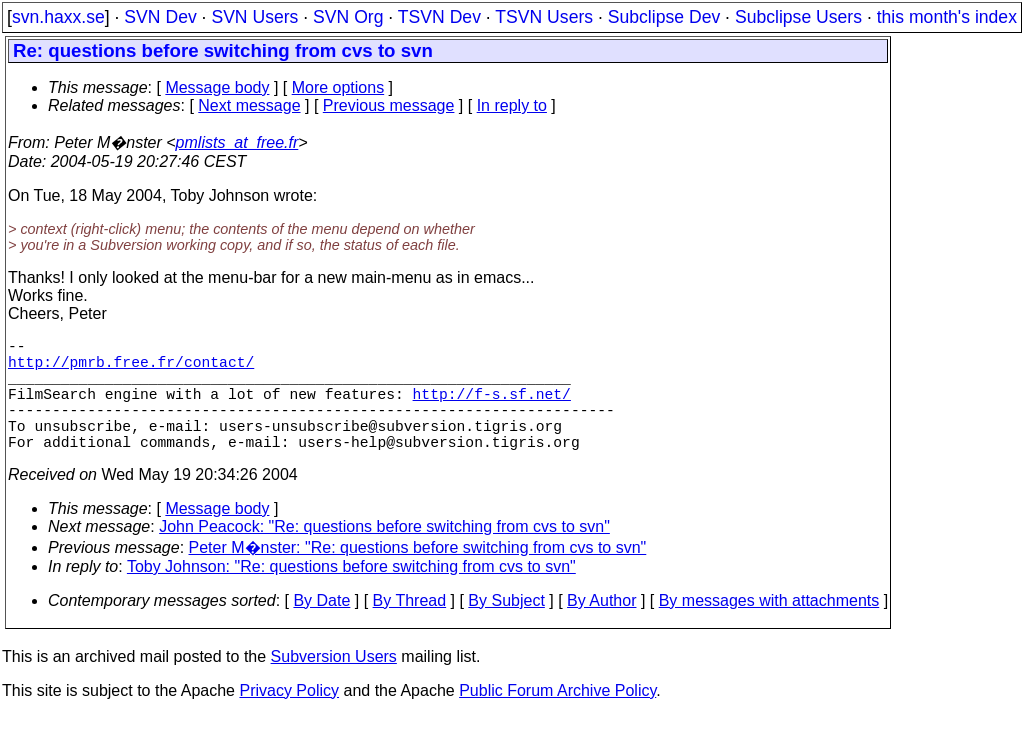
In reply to (512, 105)
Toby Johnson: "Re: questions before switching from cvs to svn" (351, 594)
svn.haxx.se (58, 17)
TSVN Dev (439, 17)
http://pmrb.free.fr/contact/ (131, 369)
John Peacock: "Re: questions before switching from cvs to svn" (384, 554)
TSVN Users (544, 17)
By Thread (410, 628)
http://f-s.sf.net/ (492, 409)
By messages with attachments (769, 628)
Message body (217, 87)
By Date (321, 628)
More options (338, 87)
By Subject (506, 628)
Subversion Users (334, 684)
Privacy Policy (289, 718)
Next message (249, 105)
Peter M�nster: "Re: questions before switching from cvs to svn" (418, 575)
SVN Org (348, 17)
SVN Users (254, 17)
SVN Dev (160, 17)
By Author (601, 628)
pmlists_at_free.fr (237, 142)
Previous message (389, 105)
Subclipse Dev (664, 17)
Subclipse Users (798, 17)
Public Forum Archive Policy (557, 718)
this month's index (947, 17)
